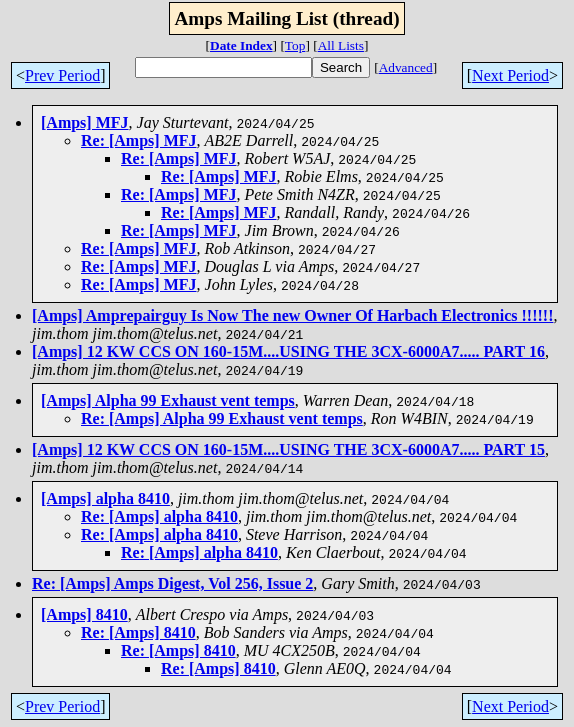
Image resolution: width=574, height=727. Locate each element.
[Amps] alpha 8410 (105, 498)
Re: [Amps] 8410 (138, 632)
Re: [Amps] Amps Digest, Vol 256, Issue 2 (172, 583)
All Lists (341, 45)
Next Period (510, 75)
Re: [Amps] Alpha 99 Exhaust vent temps (222, 418)
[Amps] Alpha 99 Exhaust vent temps (168, 400)
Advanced (406, 67)
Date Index (241, 45)
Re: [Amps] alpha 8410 (159, 516)
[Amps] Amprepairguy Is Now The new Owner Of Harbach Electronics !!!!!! (292, 315)
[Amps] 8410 (84, 614)
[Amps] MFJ (85, 122)
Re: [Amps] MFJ (139, 140)
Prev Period (62, 75)
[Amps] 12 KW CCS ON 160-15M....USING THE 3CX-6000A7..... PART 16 (288, 351)
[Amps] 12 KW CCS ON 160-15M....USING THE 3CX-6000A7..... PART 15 (288, 449)
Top (295, 45)
